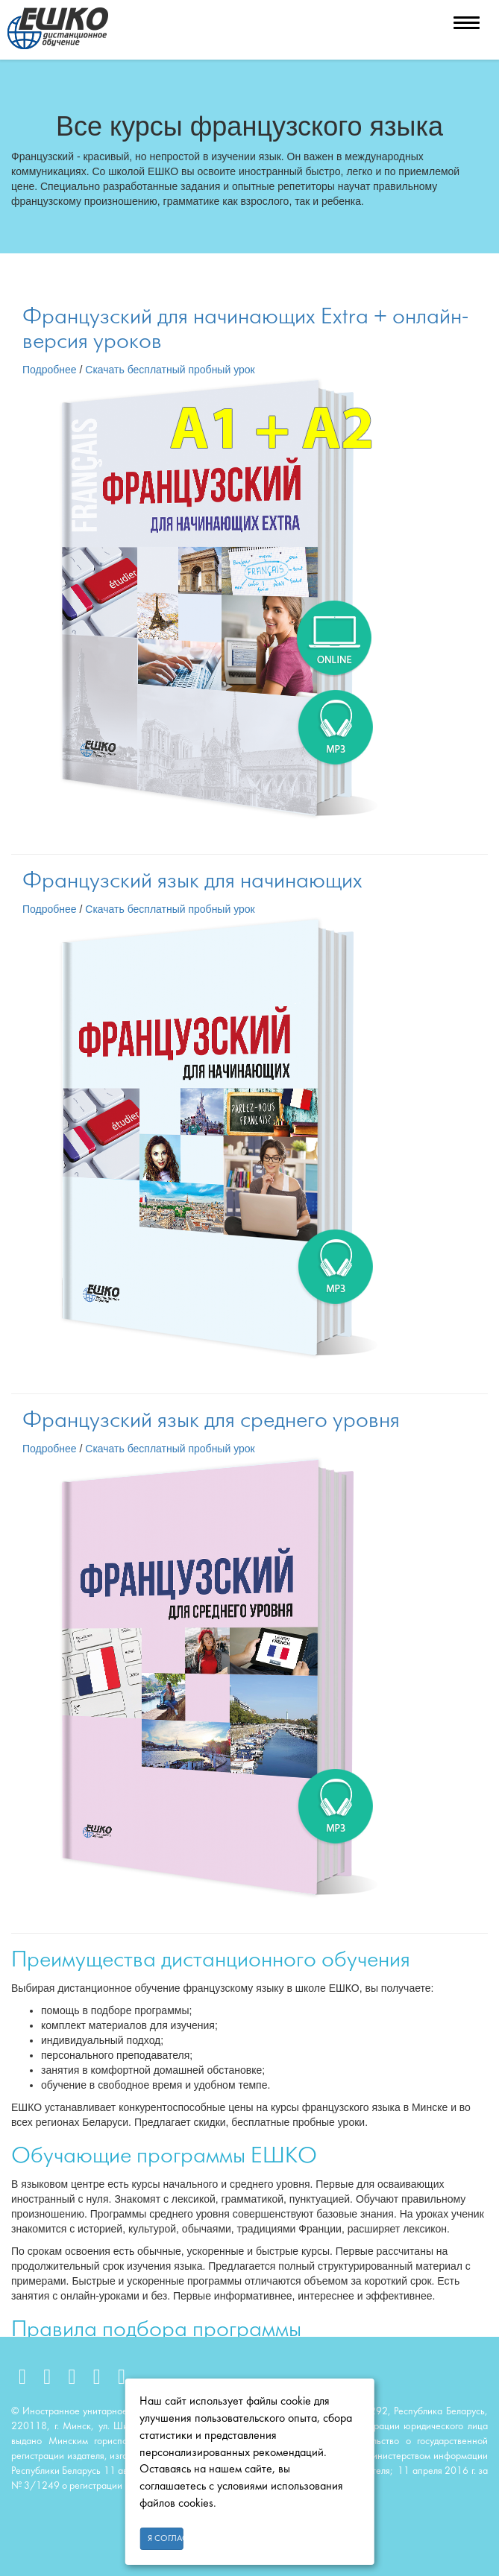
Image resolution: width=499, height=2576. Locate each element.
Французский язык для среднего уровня (211, 1421)
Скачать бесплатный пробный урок (169, 370)
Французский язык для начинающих (192, 881)
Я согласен (165, 2538)
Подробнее (49, 370)
